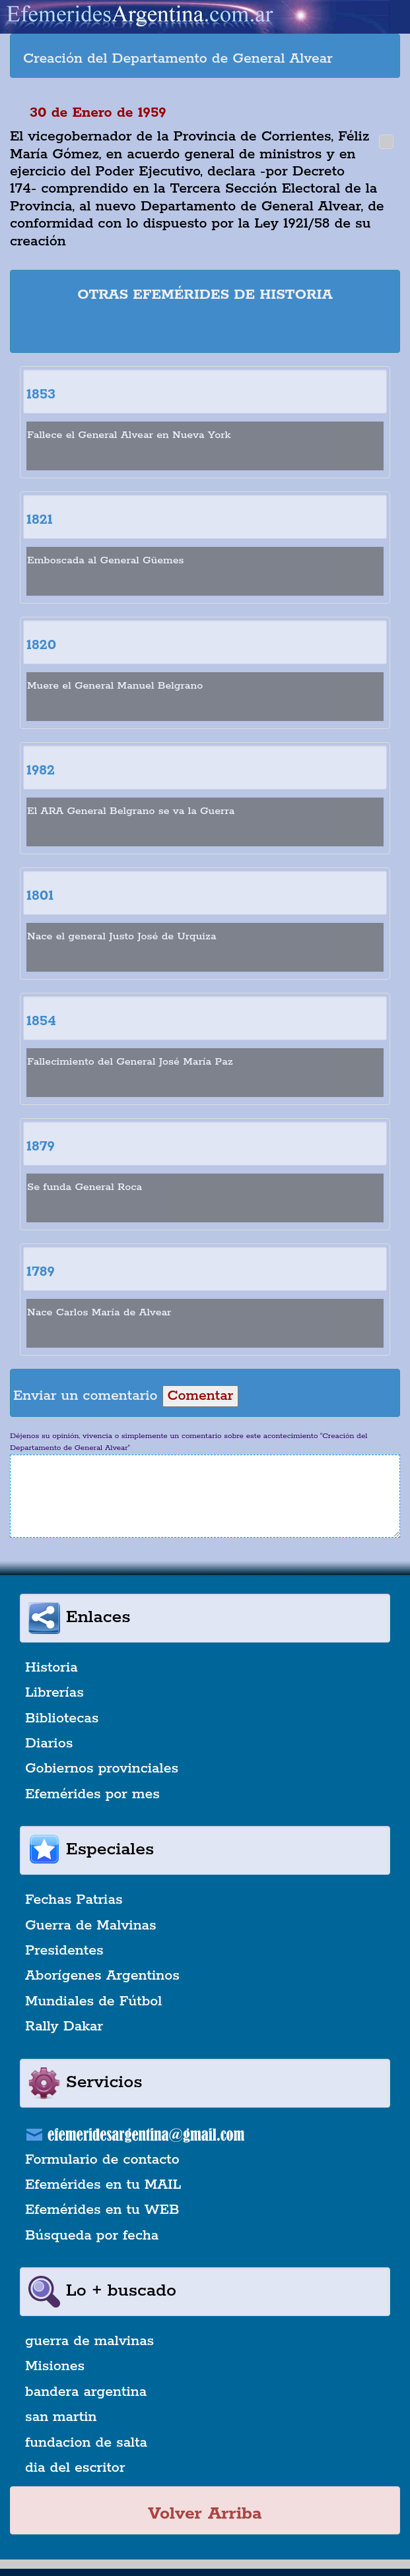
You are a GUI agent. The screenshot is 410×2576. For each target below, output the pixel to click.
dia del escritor (75, 2468)
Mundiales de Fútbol (93, 2001)
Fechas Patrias (74, 1900)
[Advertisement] (205, 330)
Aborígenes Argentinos (102, 1975)
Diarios (49, 1743)
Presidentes (64, 1950)
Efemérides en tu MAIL (103, 2185)
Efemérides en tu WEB (102, 2210)
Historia (51, 1667)
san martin (61, 2417)
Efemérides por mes (92, 1794)
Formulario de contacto (102, 2160)
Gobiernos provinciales (101, 1768)
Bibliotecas (61, 1718)
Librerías (54, 1692)
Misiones (55, 2366)
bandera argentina (86, 2392)
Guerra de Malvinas (90, 1925)
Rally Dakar (64, 2026)
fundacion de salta (86, 2443)
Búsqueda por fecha (91, 2235)
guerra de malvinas (89, 2341)
